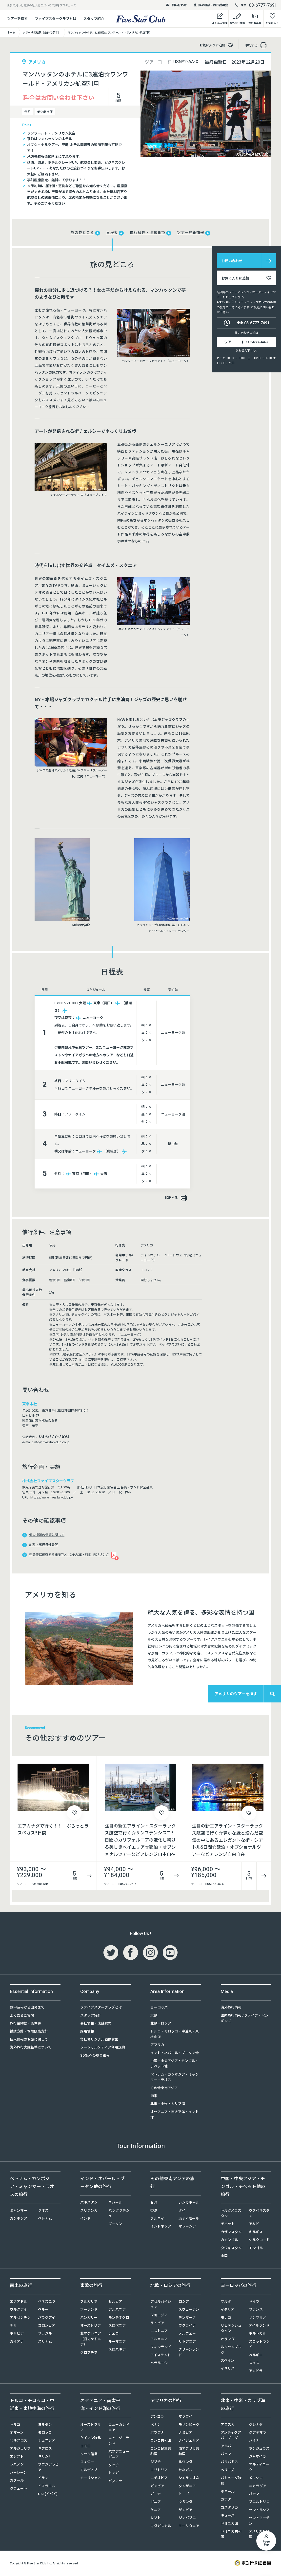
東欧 (153, 2015)
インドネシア (160, 2226)
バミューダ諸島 (231, 2480)
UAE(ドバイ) (48, 2493)
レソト (155, 2517)
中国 (224, 2255)
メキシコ (256, 2477)
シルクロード (259, 2239)
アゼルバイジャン (160, 2304)
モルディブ (88, 2469)
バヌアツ (115, 2481)
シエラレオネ (189, 2477)
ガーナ (155, 2493)
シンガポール (189, 2202)
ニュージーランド (118, 2440)
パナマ (254, 2493)
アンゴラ (157, 2416)
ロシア (184, 2301)
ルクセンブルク (231, 2349)
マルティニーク (259, 2467)
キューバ (228, 2515)
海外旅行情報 (231, 2007)
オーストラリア (90, 2427)
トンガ (113, 2472)
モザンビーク (189, 2424)
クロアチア (89, 2352)
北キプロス (18, 2440)
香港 (153, 2210)
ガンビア (157, 2486)
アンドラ (255, 2370)
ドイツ (254, 2301)
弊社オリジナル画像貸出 (99, 2039)
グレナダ (256, 2424)
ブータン (115, 2224)
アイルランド (259, 2325)
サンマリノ (257, 2317)
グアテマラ (257, 2432)
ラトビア (157, 2322)
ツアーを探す (17, 18)
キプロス (45, 2448)
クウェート (18, 2488)
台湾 (153, 2202)
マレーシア (187, 2226)
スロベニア (117, 2325)
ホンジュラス (259, 2448)
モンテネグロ (118, 2317)
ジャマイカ (257, 2456)
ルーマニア (117, 2341)
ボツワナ (157, 2432)
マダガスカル (160, 2525)
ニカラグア (257, 2486)
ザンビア (185, 2509)
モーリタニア (189, 2525)
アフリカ (157, 2044)
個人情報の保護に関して (46, 1534)
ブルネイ (157, 2218)
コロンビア (46, 2325)
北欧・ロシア (160, 2023)
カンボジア (18, 2218)
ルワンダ (185, 2462)
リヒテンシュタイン (231, 2328)
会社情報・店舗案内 (95, 2023)
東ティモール (189, 2218)
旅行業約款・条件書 (25, 2023)
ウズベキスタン (259, 2213)
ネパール (115, 2202)
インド (85, 2218)
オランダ (228, 2339)
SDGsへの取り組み (95, 2055)
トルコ (15, 2424)
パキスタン (89, 2202)
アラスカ (228, 2424)
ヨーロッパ (159, 2007)
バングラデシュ (118, 2213)
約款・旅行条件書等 (43, 1544)
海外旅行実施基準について (30, 2047)
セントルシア (259, 2509)
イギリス (228, 2368)
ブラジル (45, 2333)
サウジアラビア (48, 2467)
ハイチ (254, 2440)
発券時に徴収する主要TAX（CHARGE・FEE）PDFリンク (69, 1554)
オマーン (16, 2432)
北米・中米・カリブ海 (167, 2103)
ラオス (43, 2210)
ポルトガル (257, 2333)
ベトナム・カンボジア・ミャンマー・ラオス (174, 2077)
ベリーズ (227, 2469)
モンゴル (256, 2248)
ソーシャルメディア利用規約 (102, 2047)
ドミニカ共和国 (231, 2534)
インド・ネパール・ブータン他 (174, 2052)
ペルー (43, 2309)
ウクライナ (187, 2325)
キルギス (256, 2231)
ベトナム (45, 2218)
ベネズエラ (46, 2301)
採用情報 (87, 2031)
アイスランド (160, 2355)
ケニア (155, 2509)
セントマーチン (259, 2520)
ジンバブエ (187, 2517)
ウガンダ (185, 2501)
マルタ (226, 2301)
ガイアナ (17, 2341)
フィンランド (160, 2346)
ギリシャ (45, 2456)
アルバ (226, 2446)
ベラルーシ (159, 2362)
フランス (256, 2309)
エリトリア (159, 2469)
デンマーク (187, 2317)
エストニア (159, 2330)
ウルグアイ (18, 2309)
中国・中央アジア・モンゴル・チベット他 (174, 2063)
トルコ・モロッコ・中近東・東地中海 (174, 2034)
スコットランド (259, 2344)
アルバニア (117, 2309)
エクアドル (18, 2301)
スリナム (45, 2341)
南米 (153, 2095)
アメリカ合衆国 (259, 2534)
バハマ (226, 2453)
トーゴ (184, 2493)
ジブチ (155, 2462)
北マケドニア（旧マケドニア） (90, 2339)
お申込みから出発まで (27, 2007)
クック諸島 (89, 2453)
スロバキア (117, 2349)
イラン (43, 2477)
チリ (13, 2325)
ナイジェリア (189, 2440)
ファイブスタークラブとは (55, 18)
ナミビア (185, 2432)
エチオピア (159, 2477)
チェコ (113, 2333)
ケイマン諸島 (90, 2437)
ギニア (155, 2501)
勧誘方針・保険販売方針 (29, 2031)
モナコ (226, 2317)
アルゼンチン (20, 2317)
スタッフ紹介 (93, 18)
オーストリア (90, 2325)
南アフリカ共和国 (189, 2451)
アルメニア (159, 2339)
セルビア (115, 2301)
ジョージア (159, 2315)
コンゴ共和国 (160, 2440)
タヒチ (113, 2465)
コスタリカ (229, 2507)
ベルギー (256, 2355)
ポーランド (89, 2309)
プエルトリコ (259, 2501)
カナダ (226, 2499)
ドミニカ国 (229, 2523)
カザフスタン (231, 2231)
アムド (254, 2224)
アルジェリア (20, 2448)
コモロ (85, 2446)
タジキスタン (231, 2248)
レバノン (17, 2464)
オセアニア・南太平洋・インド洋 (174, 2114)
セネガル (185, 2469)
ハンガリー (89, 2317)
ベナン (155, 2424)
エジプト (17, 2456)
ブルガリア (89, 2301)
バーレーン (18, 2472)
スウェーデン (189, 2309)
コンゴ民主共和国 (160, 2451)
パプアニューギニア (118, 2454)
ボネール (228, 2491)
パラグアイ (46, 2317)
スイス (254, 2362)
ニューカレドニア (118, 2427)
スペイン (227, 2360)
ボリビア (17, 2333)
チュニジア (46, 2440)
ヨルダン (45, 2424)
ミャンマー (18, 2210)
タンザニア (187, 2486)
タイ (182, 2210)
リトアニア (187, 2341)
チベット (228, 2224)
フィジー (87, 2462)
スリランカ (89, 2210)
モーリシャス (90, 2477)
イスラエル (46, 2486)
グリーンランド (189, 2352)
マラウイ (185, 2416)
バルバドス (229, 2462)
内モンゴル (229, 2239)
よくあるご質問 (22, 2015)
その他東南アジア (164, 2087)
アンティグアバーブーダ (231, 2435)
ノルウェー (187, 2333)
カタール (17, 2480)
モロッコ (45, 2432)
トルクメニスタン (231, 2213)
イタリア (227, 2309)
